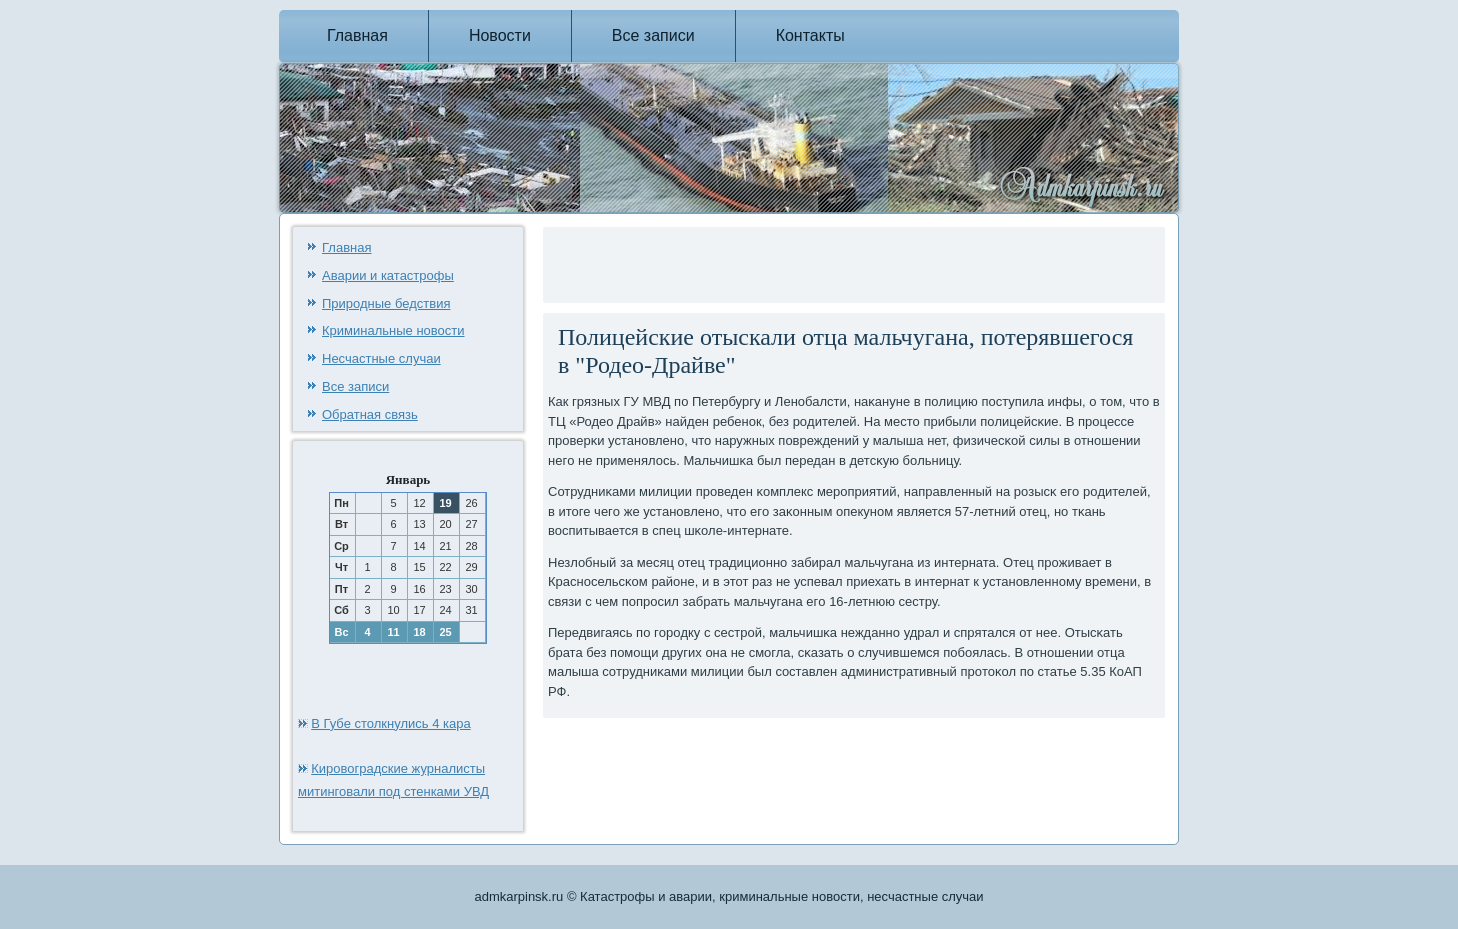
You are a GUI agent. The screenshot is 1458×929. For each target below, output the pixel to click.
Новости (500, 35)
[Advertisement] (782, 262)
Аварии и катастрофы (388, 275)
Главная (357, 35)
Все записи (653, 35)
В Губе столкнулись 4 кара (390, 723)
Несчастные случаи (381, 358)
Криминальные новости (393, 330)
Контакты (810, 35)
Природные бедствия (386, 303)
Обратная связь (370, 414)
